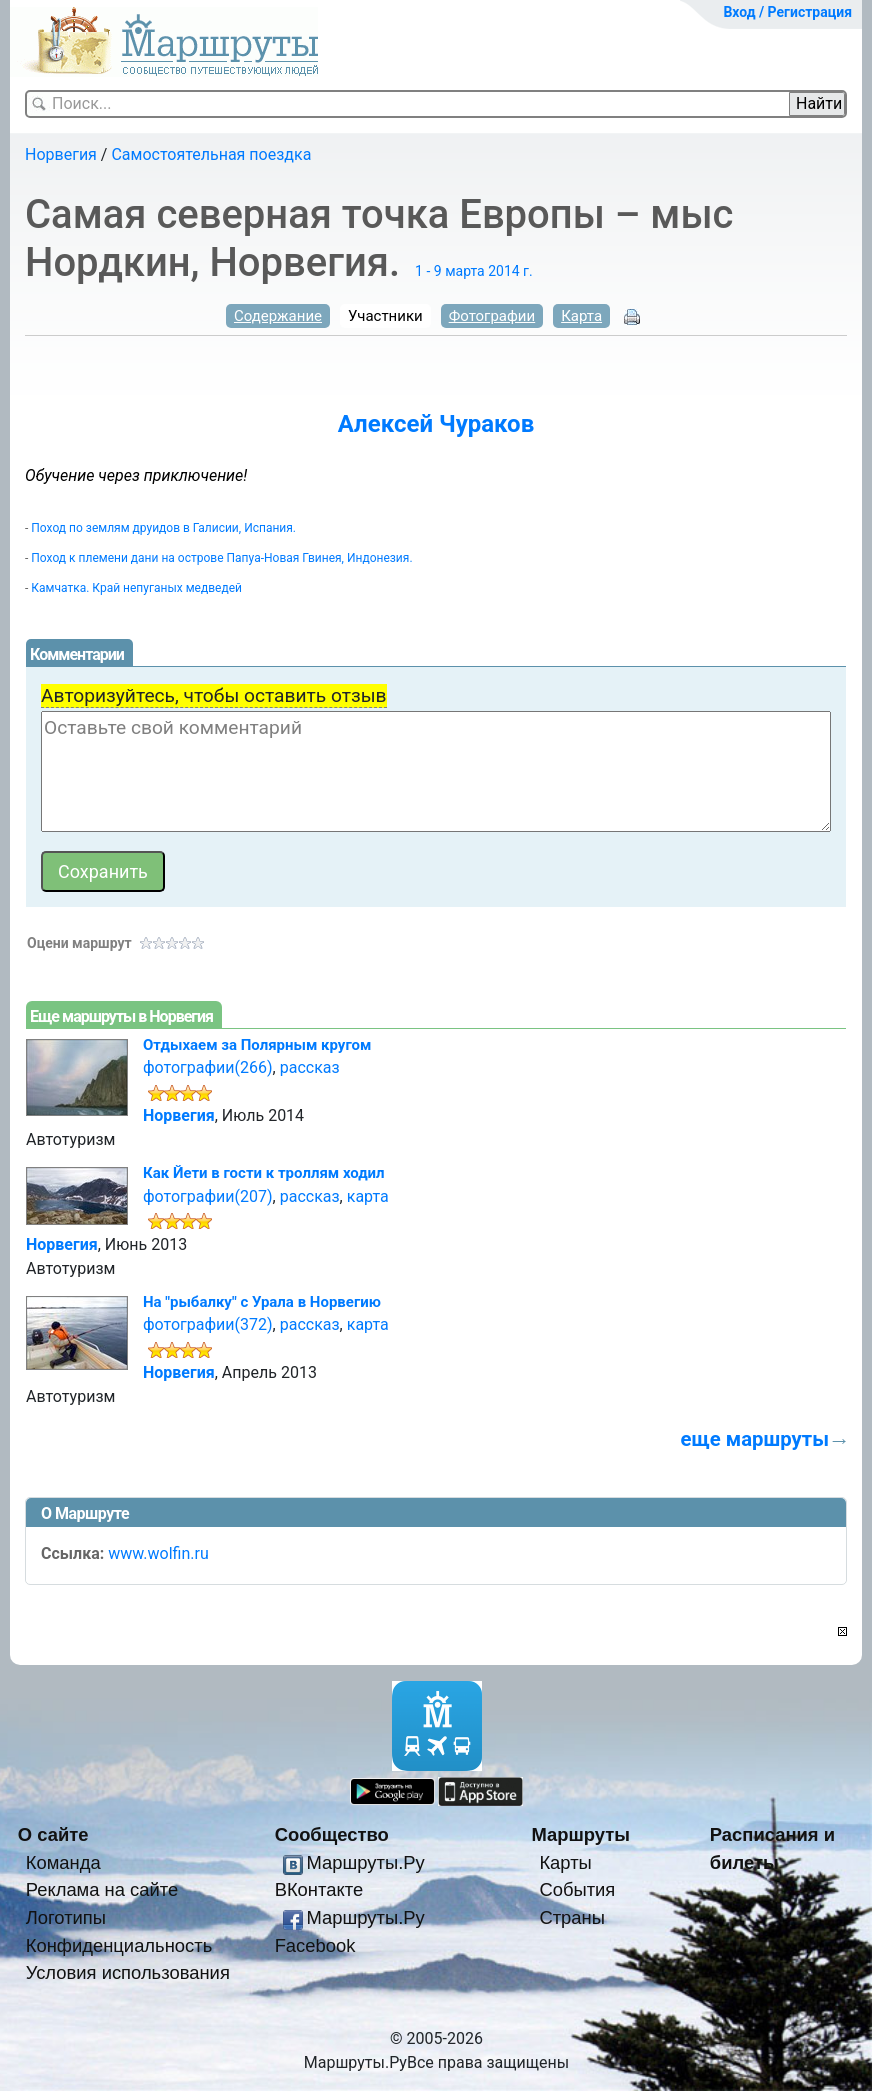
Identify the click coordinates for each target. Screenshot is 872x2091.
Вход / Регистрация (787, 12)
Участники (385, 316)
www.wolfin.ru (158, 1553)
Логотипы (66, 1917)
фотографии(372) (208, 1324)
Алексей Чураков (436, 424)
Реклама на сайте (102, 1889)
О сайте (53, 1834)
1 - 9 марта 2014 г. (474, 271)
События (577, 1889)
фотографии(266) (208, 1067)
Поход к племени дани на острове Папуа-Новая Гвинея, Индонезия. (221, 558)
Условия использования (128, 1972)
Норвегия (61, 154)
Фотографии (492, 316)
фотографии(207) (208, 1196)
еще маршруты (755, 1439)
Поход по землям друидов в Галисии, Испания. (163, 528)
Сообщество (332, 1834)
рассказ (310, 1067)
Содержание (278, 316)
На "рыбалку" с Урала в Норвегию (262, 1302)
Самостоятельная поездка (211, 154)
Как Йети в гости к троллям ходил (264, 1173)
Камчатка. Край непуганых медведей (136, 588)
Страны (572, 1917)
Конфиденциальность (119, 1945)
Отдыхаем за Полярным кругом (257, 1045)
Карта (581, 316)
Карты (565, 1862)
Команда (63, 1862)
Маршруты (580, 1834)
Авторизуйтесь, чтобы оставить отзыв (214, 695)
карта (368, 1196)
